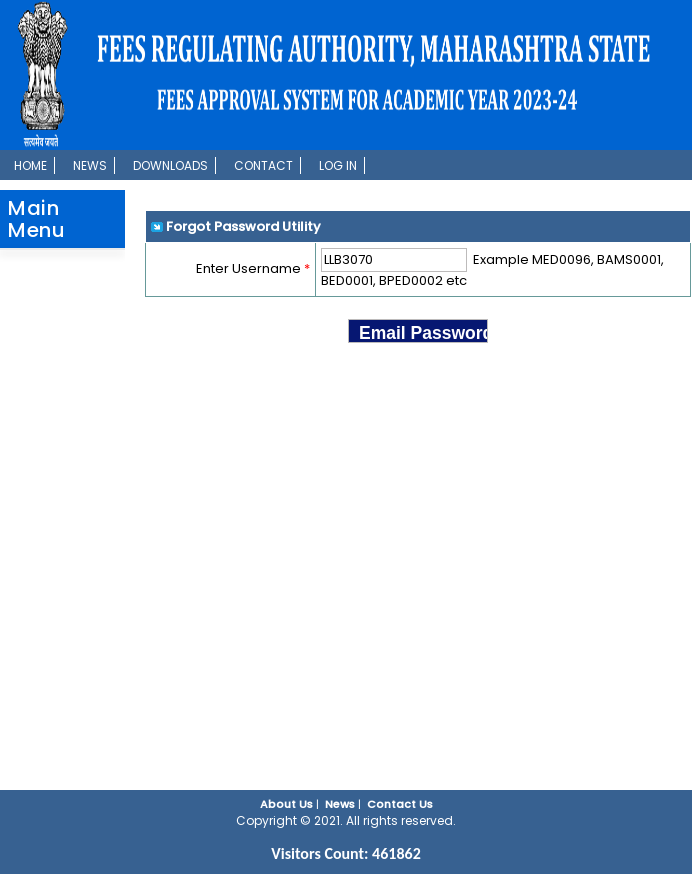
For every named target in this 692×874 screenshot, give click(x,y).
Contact (263, 165)
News (90, 165)
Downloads (170, 165)
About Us (286, 804)
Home (30, 165)
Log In (338, 165)
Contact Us (400, 804)
